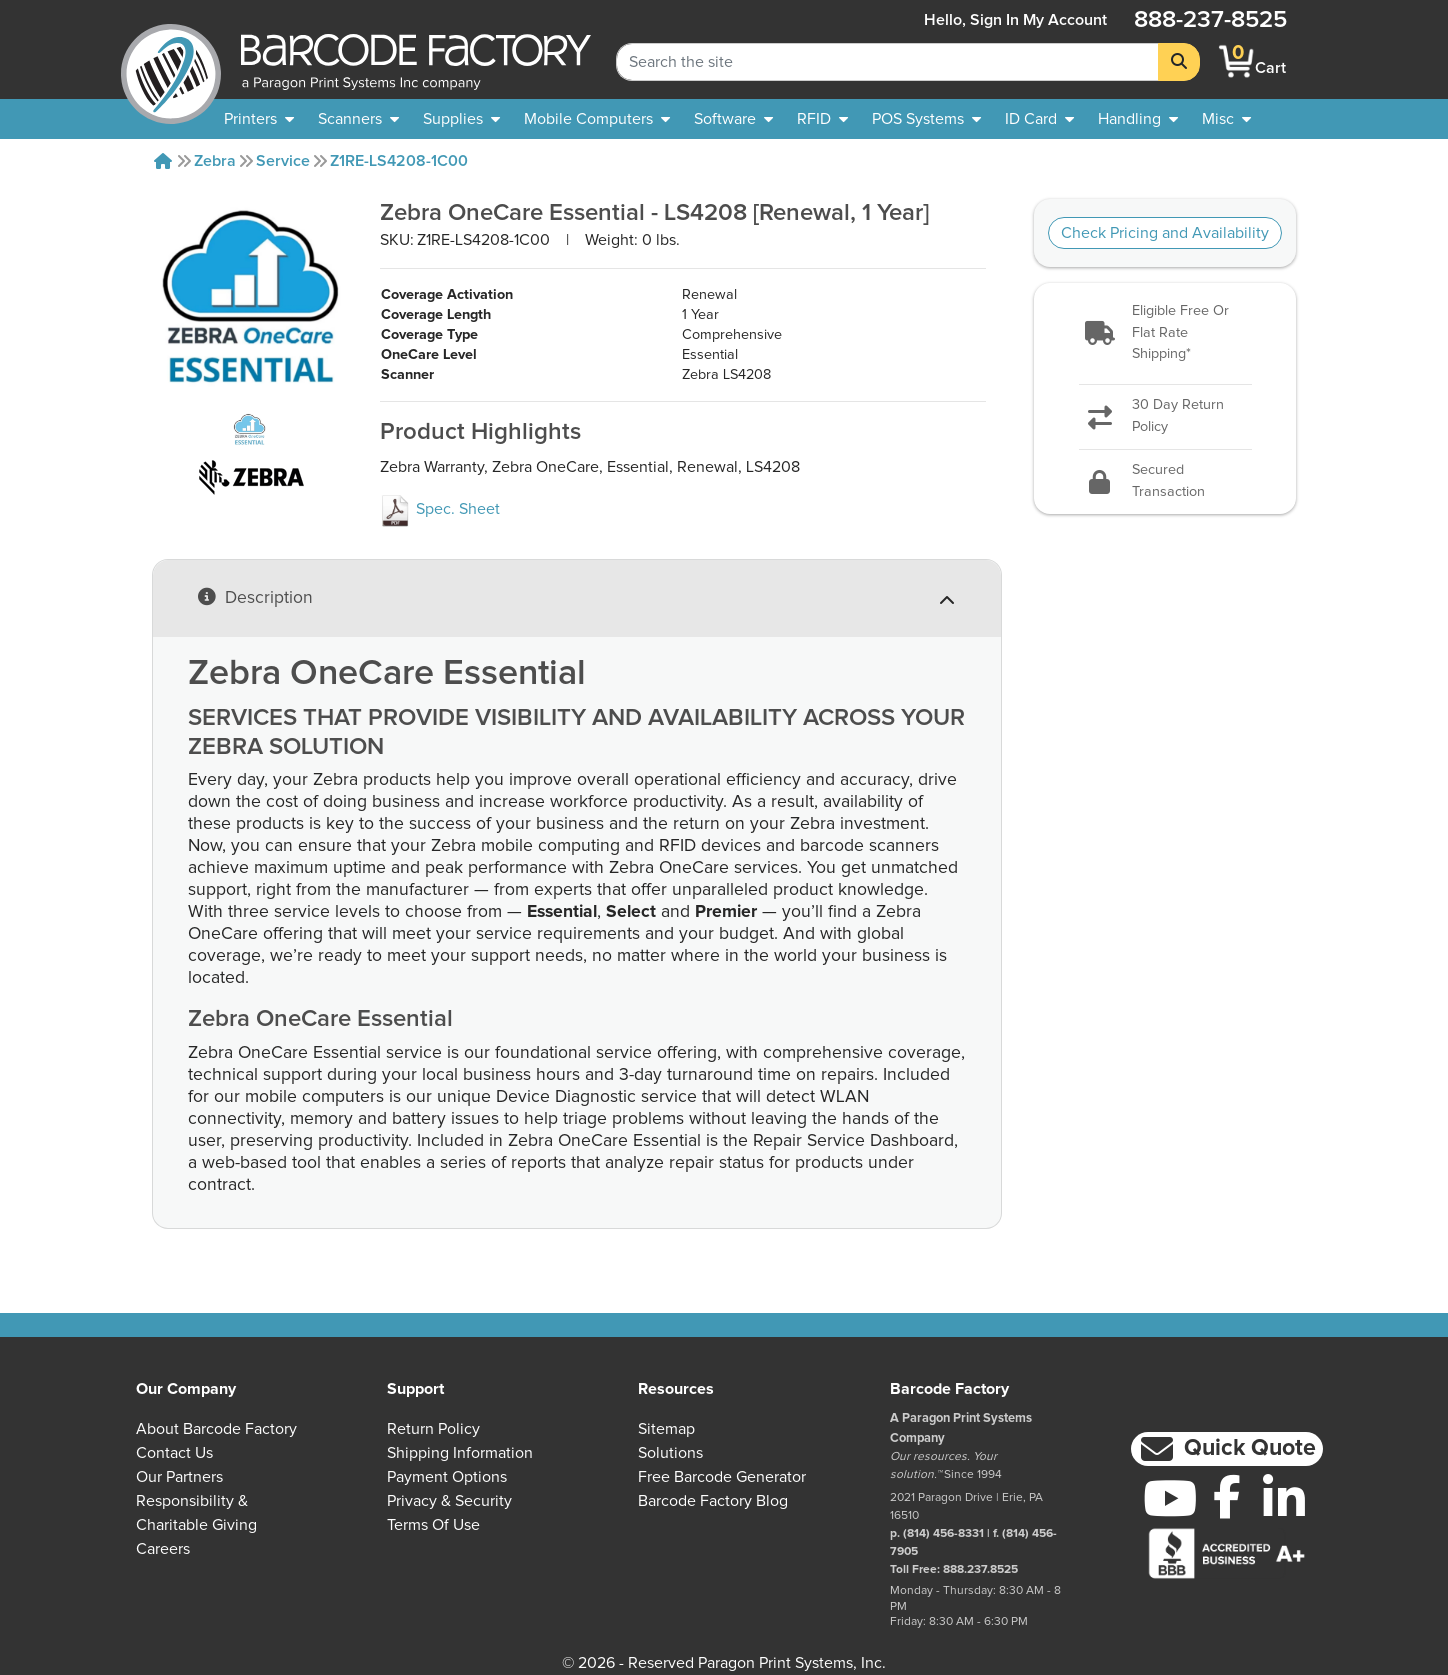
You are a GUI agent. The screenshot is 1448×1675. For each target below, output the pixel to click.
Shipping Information (460, 1453)
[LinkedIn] (1283, 1498)
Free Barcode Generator (722, 1477)
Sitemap (666, 1429)
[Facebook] (1226, 1496)
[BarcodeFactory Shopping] (1236, 61)
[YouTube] (1169, 1498)
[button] (1165, 333)
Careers (163, 1549)
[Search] (1179, 62)
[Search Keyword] (887, 62)
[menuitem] (259, 119)
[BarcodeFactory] (171, 61)
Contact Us (174, 1453)
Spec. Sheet (440, 509)
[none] (1226, 119)
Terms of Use (433, 1525)
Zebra (215, 161)
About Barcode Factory (216, 1429)
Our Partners (179, 1477)
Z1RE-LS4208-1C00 (399, 161)
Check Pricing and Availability (1165, 233)
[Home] (163, 161)
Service (283, 161)
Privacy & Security (449, 1501)
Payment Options (447, 1477)
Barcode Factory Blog (713, 1501)
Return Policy (433, 1429)
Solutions (670, 1453)
